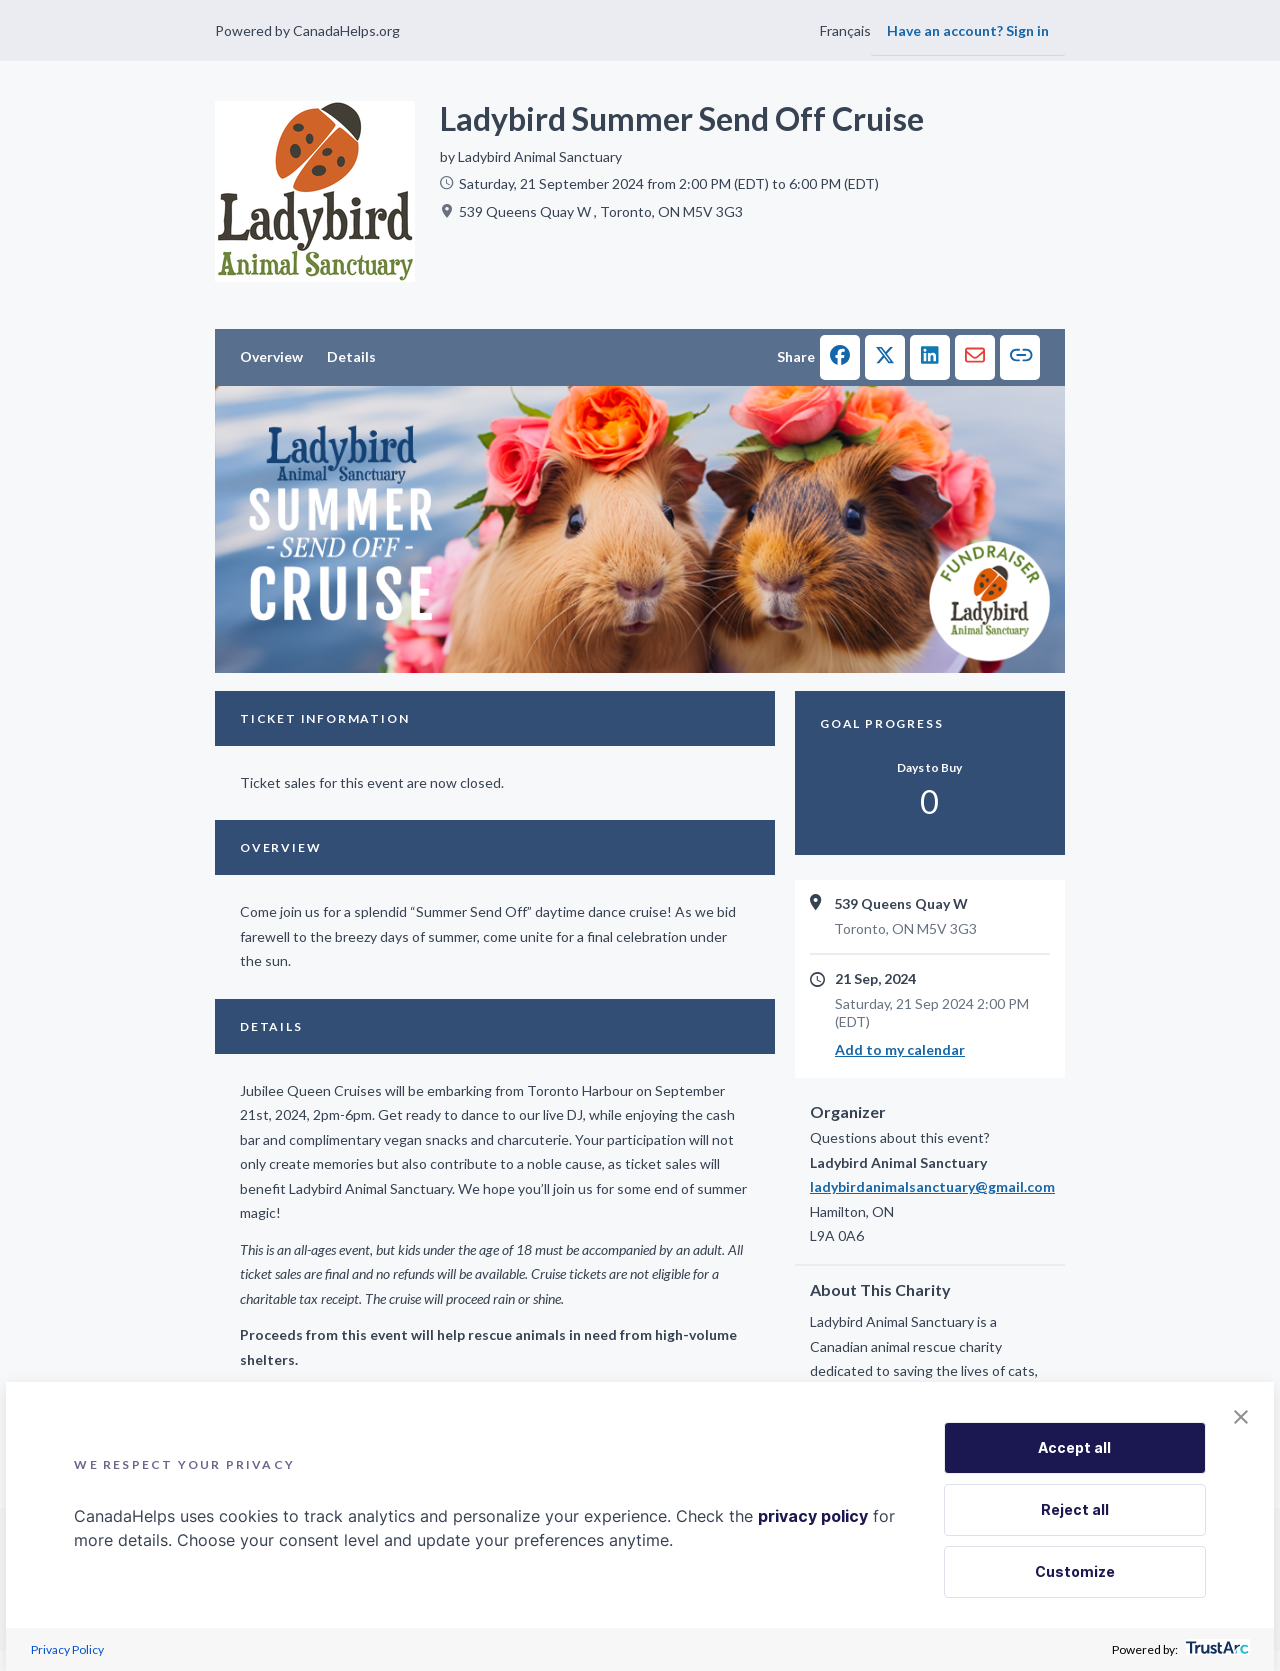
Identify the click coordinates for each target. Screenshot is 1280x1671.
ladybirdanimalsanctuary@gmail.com (930, 1186)
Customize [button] (1075, 1571)
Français (845, 30)
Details (351, 356)
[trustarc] (1215, 1649)
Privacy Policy (67, 1649)
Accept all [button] (1074, 1447)
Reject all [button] (1075, 1509)
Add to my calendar (900, 1049)
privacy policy (813, 1516)
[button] (840, 357)
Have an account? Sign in (968, 30)
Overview (271, 356)
